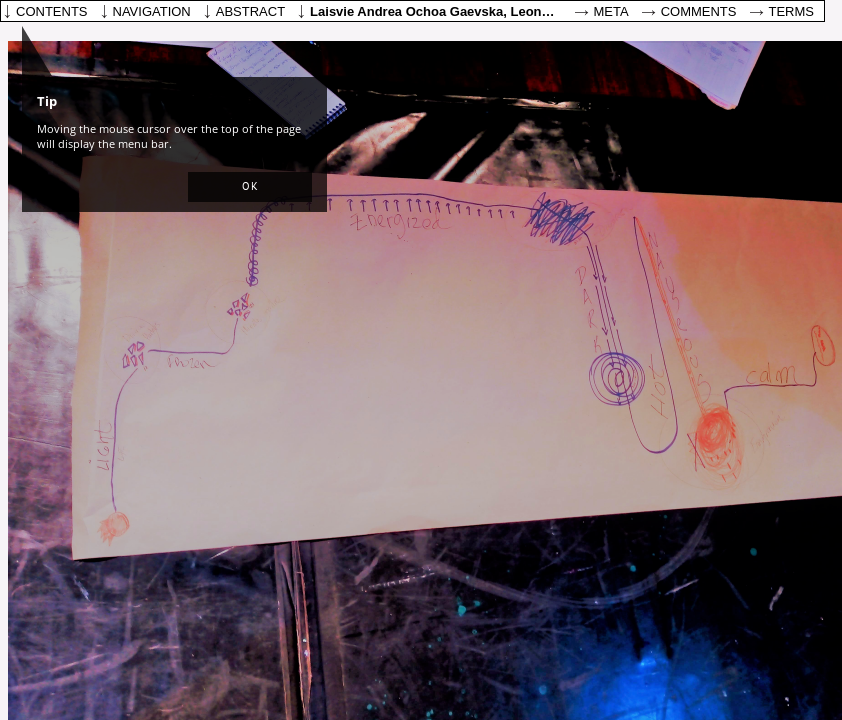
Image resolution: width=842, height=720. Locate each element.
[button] (250, 187)
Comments (699, 11)
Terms (792, 11)
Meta (611, 11)
